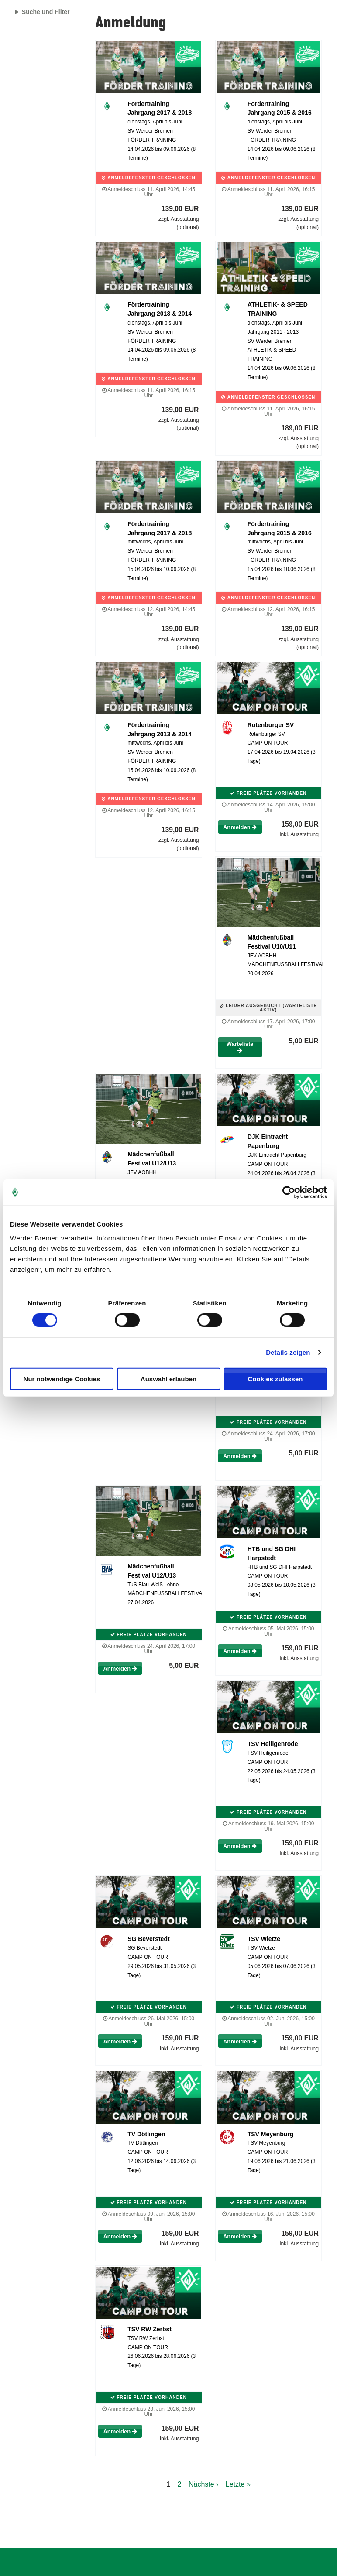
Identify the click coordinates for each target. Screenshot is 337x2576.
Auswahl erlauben (168, 1378)
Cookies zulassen (275, 1378)
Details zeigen (288, 1352)
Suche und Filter (46, 12)
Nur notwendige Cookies (62, 1378)
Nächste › (203, 2484)
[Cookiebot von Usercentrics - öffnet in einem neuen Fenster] (289, 1192)
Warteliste (240, 1047)
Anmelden (240, 827)
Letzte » (238, 2484)
